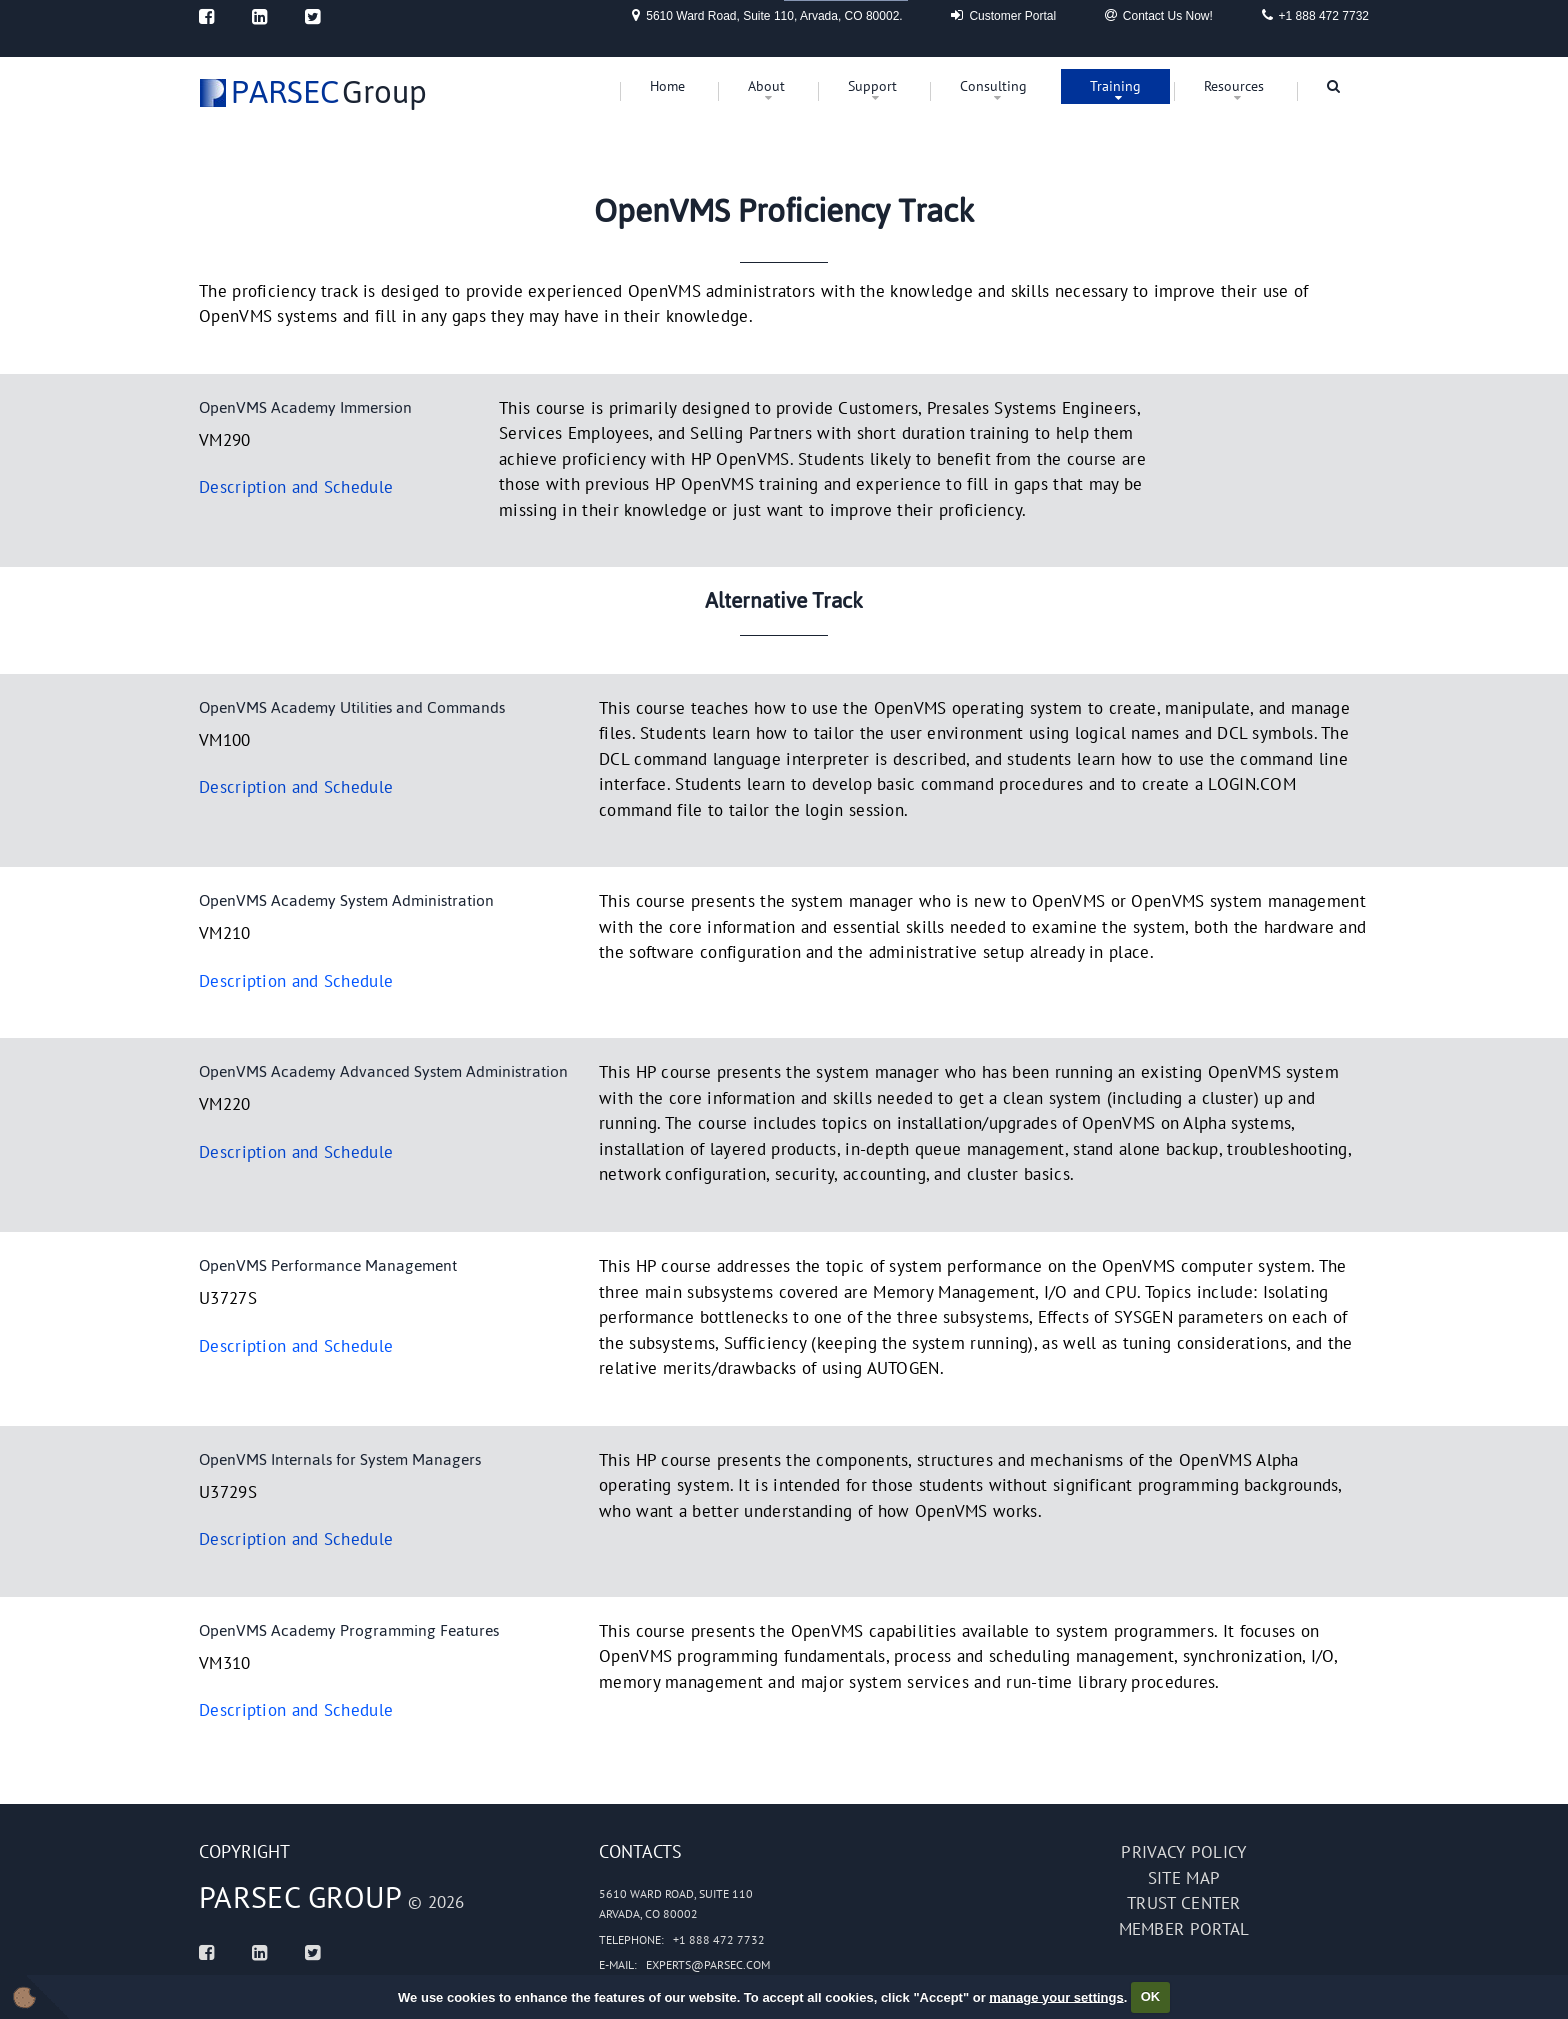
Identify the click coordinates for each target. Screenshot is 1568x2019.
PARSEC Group (301, 1896)
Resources (1234, 86)
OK (1151, 1996)
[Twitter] (312, 16)
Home (667, 86)
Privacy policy (1183, 1852)
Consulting (993, 86)
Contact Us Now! (1159, 15)
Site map (1184, 1878)
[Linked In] (259, 16)
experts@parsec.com (708, 1964)
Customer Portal (1003, 15)
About (766, 86)
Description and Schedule (296, 487)
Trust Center (1184, 1903)
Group (329, 92)
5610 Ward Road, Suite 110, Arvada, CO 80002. (767, 15)
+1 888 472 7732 (1315, 15)
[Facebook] (206, 16)
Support (872, 86)
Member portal (1184, 1929)
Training (1115, 86)
